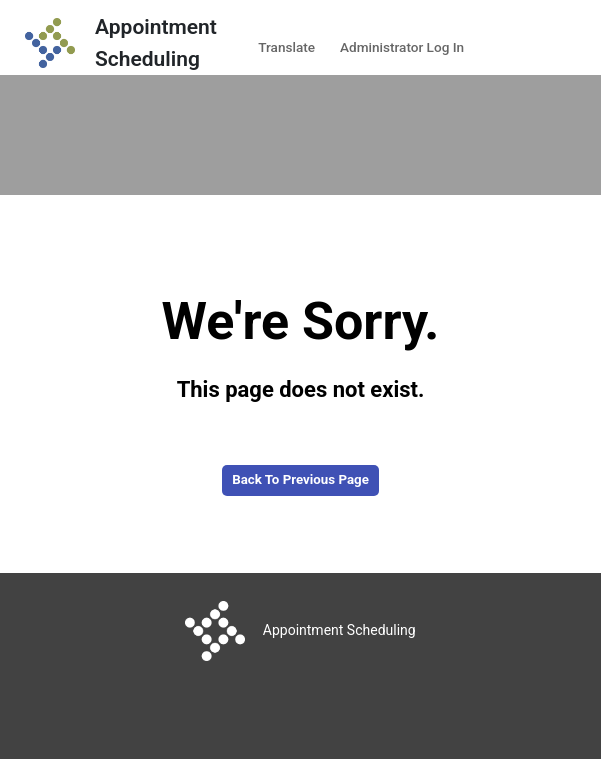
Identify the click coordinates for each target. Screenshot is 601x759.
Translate (286, 47)
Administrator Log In (402, 47)
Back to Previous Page (300, 479)
